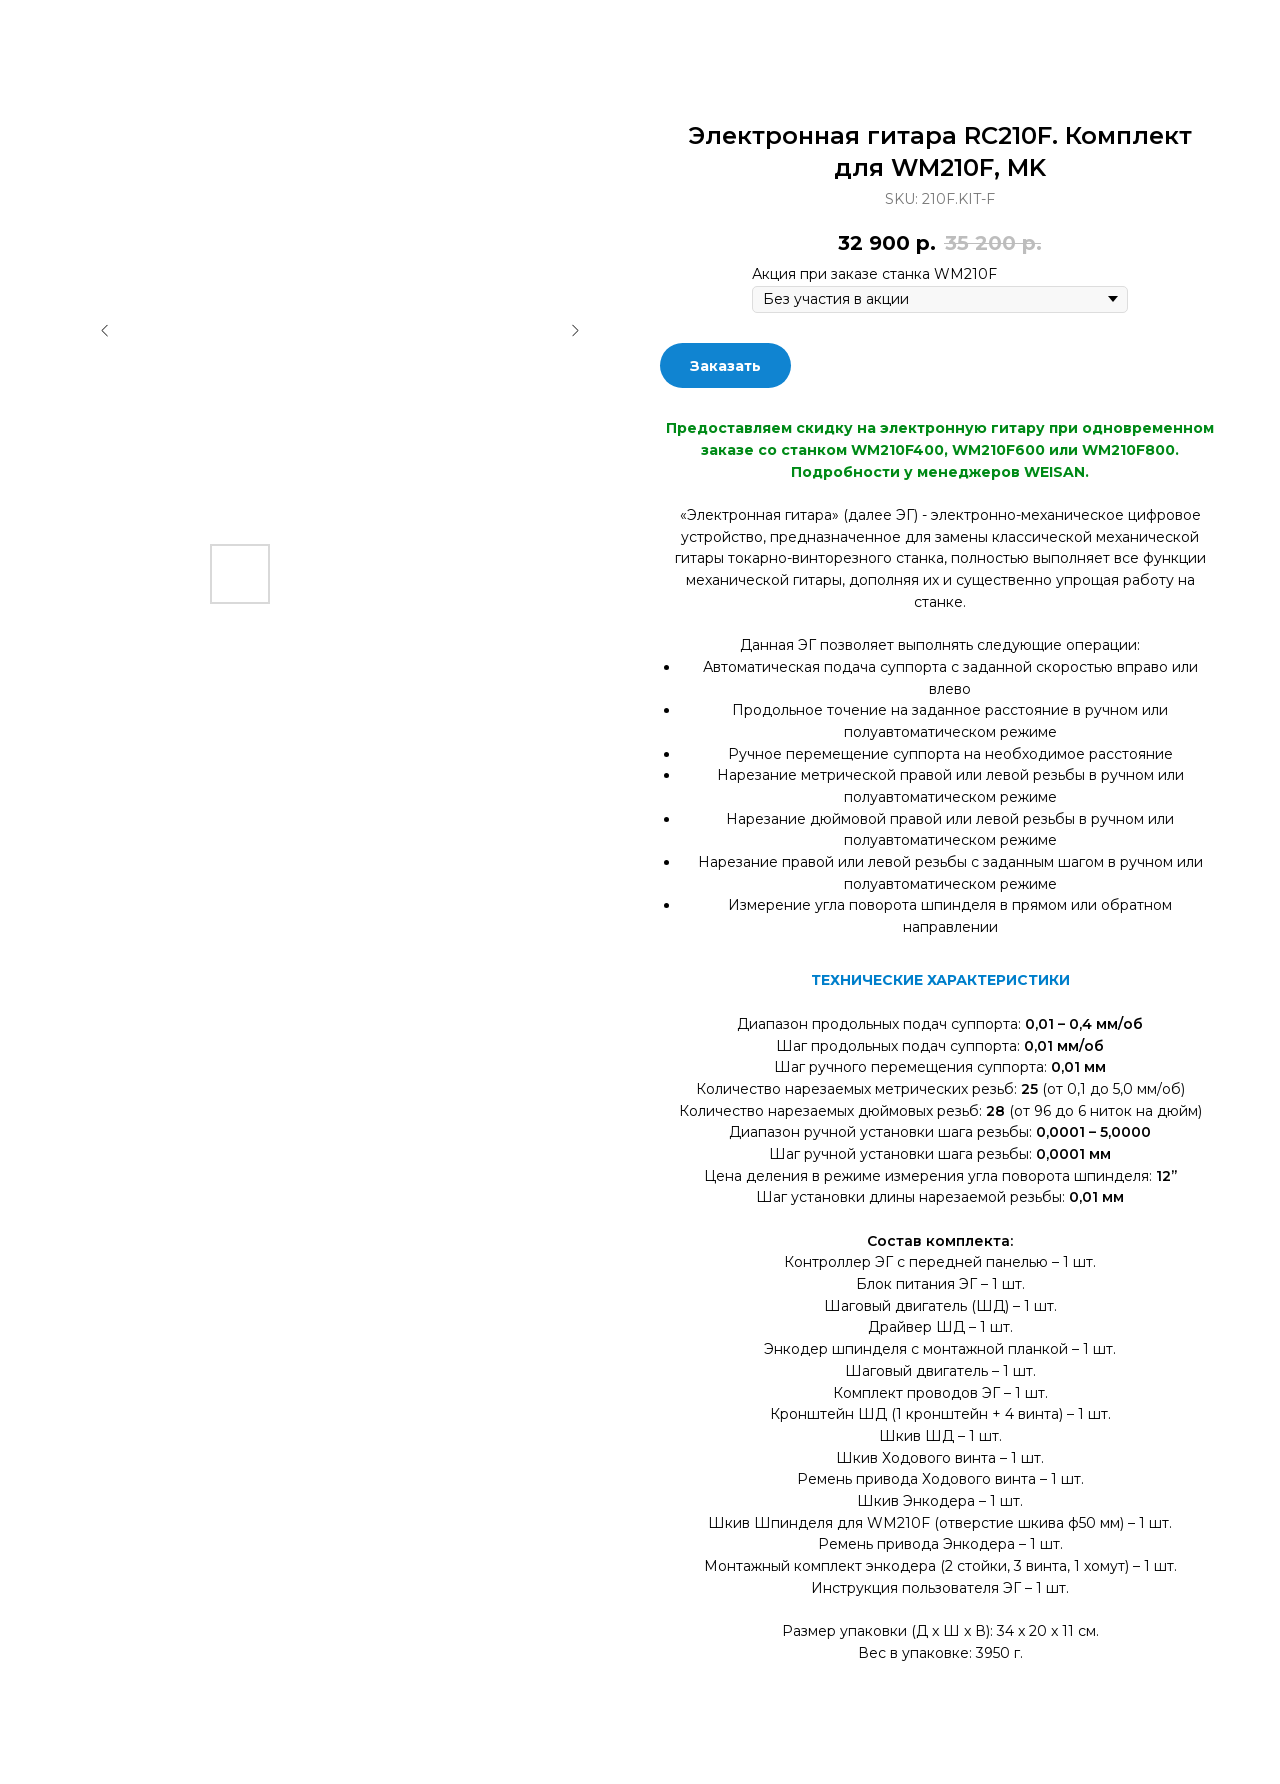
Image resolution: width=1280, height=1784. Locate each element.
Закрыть (67, 30)
